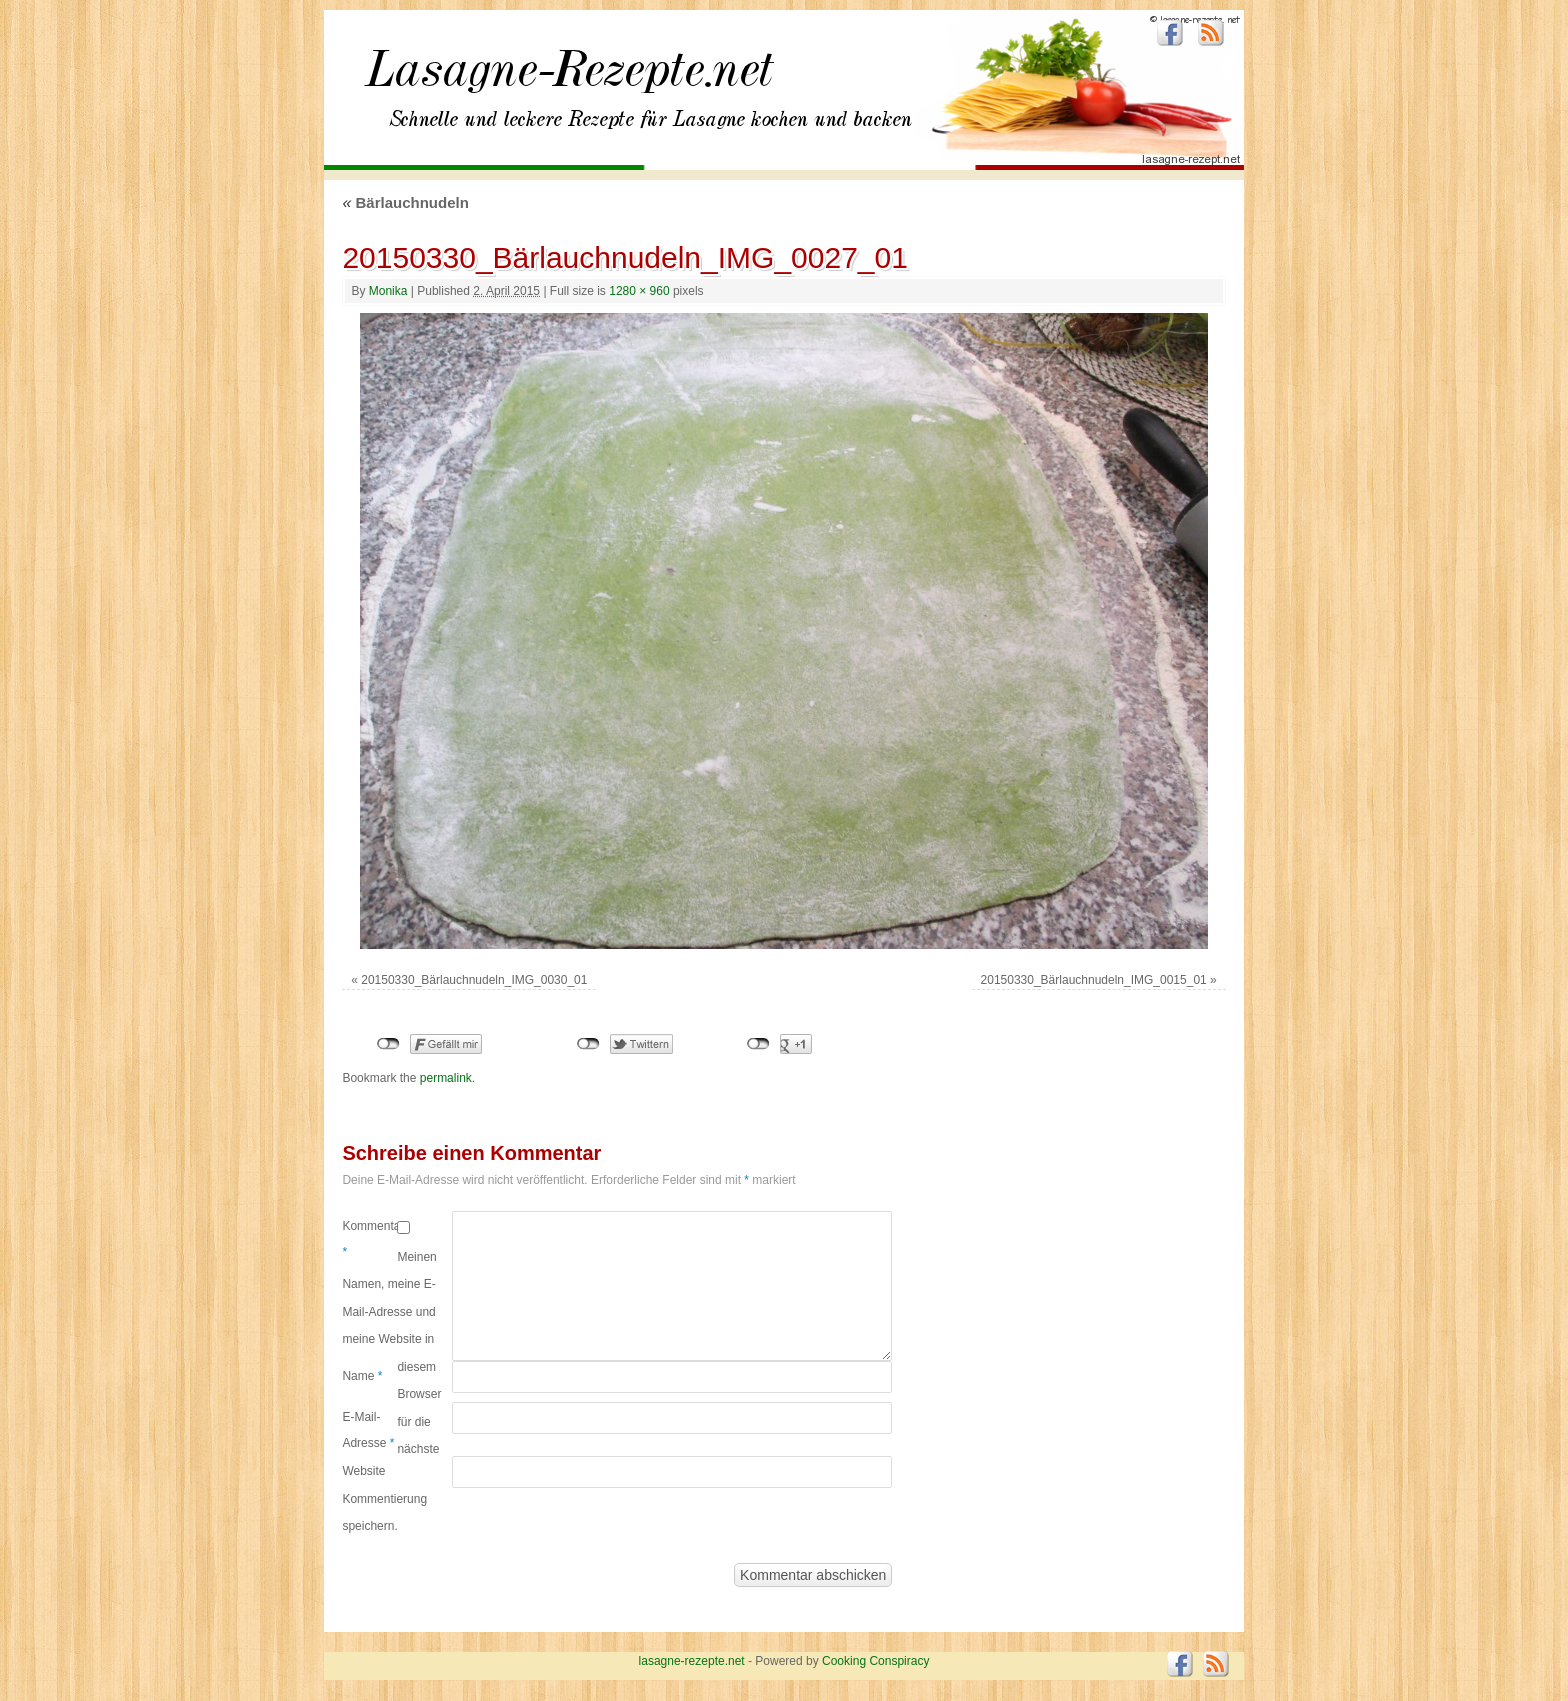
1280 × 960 (639, 291)
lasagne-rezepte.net (569, 80)
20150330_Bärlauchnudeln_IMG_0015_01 (1094, 980)
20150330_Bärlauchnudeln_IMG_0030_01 (474, 980)
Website (363, 1471)
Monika (388, 291)
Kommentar (369, 1239)
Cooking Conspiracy (875, 1661)
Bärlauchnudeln (405, 202)
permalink (446, 1078)
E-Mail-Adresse (368, 1430)
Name (362, 1376)
